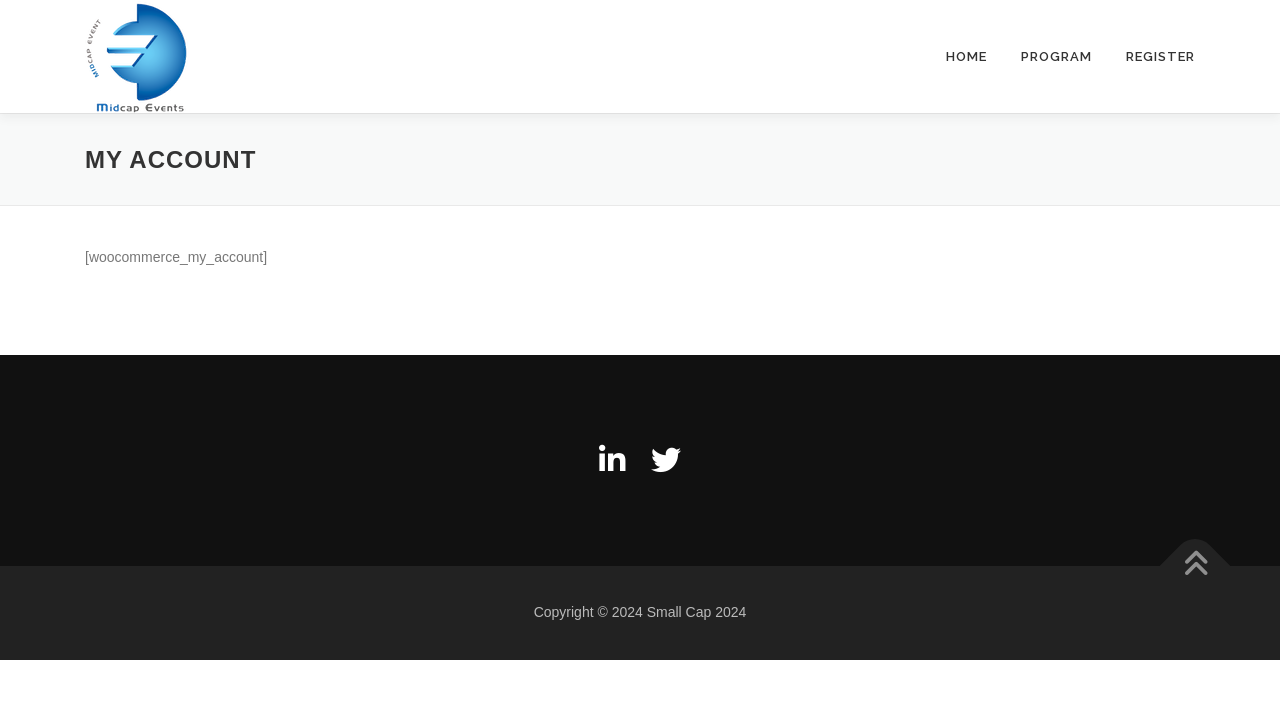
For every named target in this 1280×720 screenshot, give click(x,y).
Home (966, 56)
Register (1160, 56)
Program (1056, 56)
